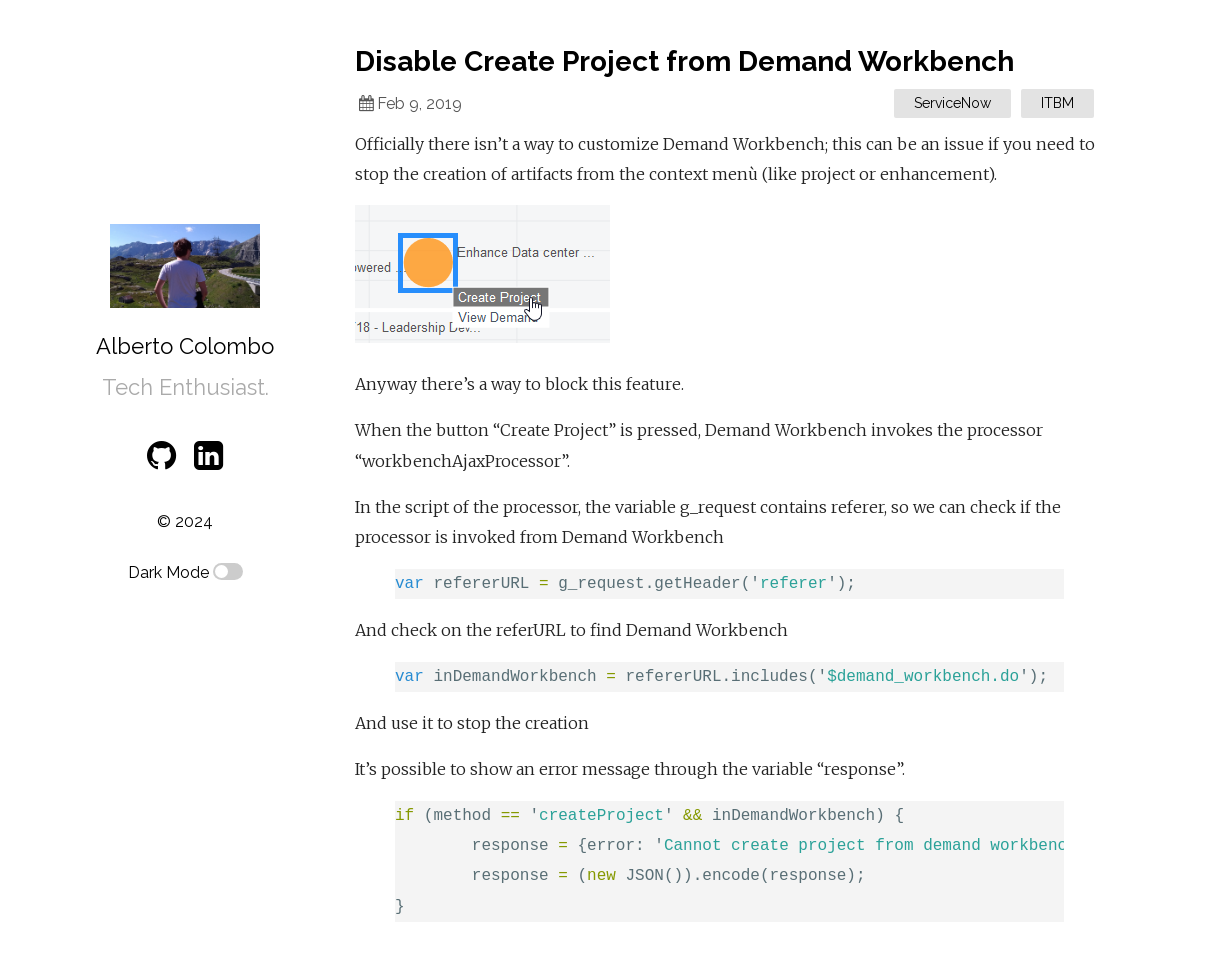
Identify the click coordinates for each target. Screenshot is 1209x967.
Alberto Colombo (185, 346)
